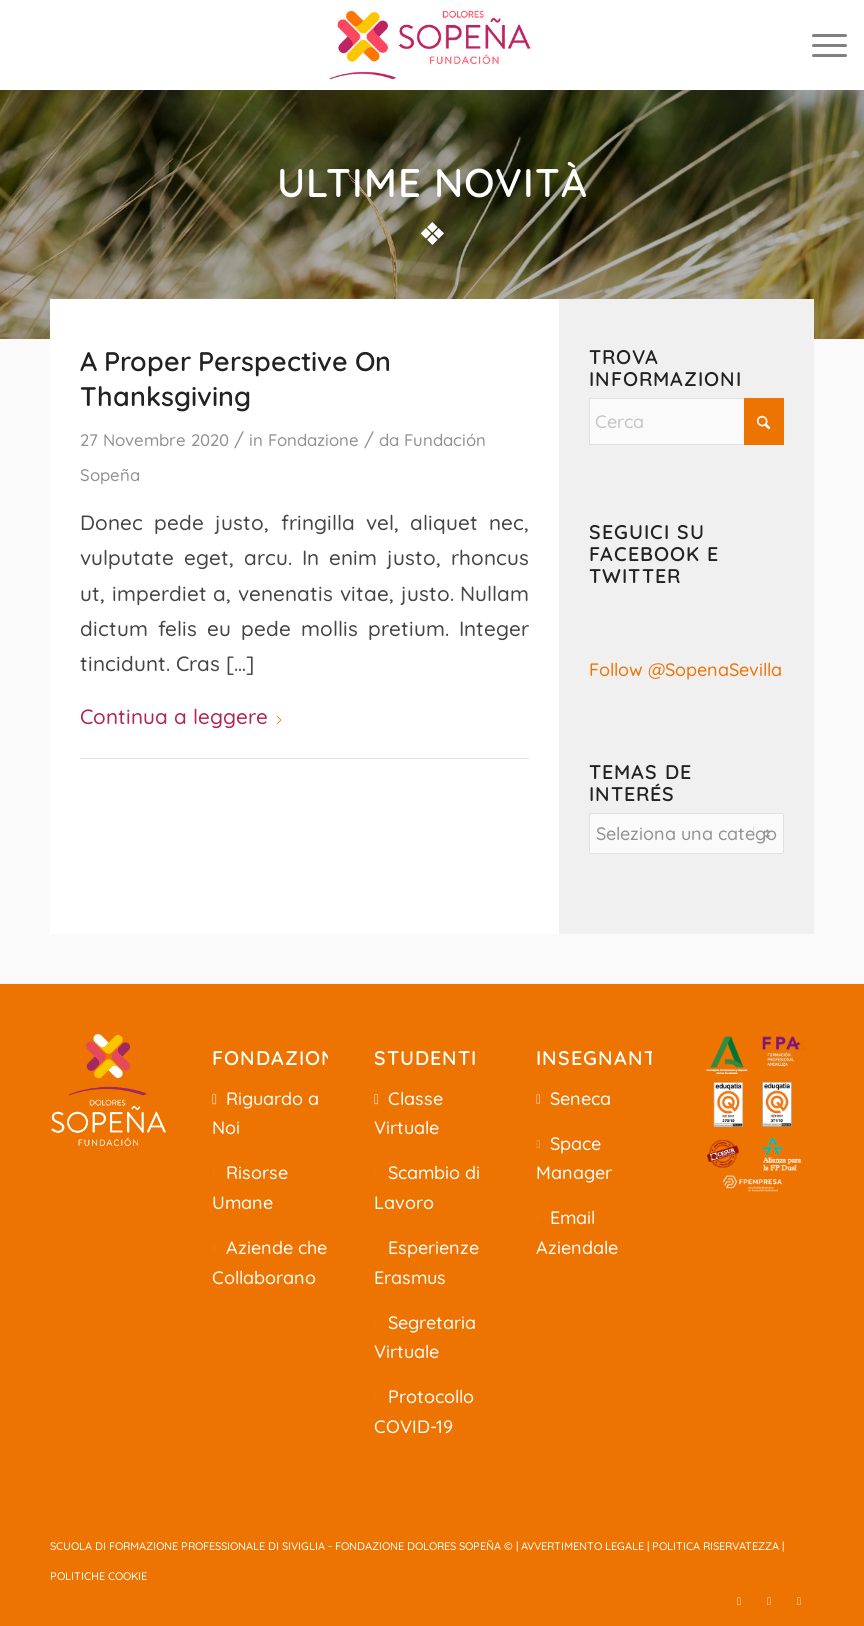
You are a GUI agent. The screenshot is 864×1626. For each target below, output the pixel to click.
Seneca (580, 1098)
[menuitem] (819, 45)
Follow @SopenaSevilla (685, 669)
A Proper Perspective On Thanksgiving (235, 378)
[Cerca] (686, 421)
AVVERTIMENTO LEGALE (582, 1546)
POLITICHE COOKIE (98, 1576)
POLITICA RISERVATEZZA (715, 1546)
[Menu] (819, 45)
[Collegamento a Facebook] (769, 1601)
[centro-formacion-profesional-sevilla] (432, 45)
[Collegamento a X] (739, 1601)
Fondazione (313, 439)
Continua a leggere (182, 716)
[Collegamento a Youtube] (799, 1601)
